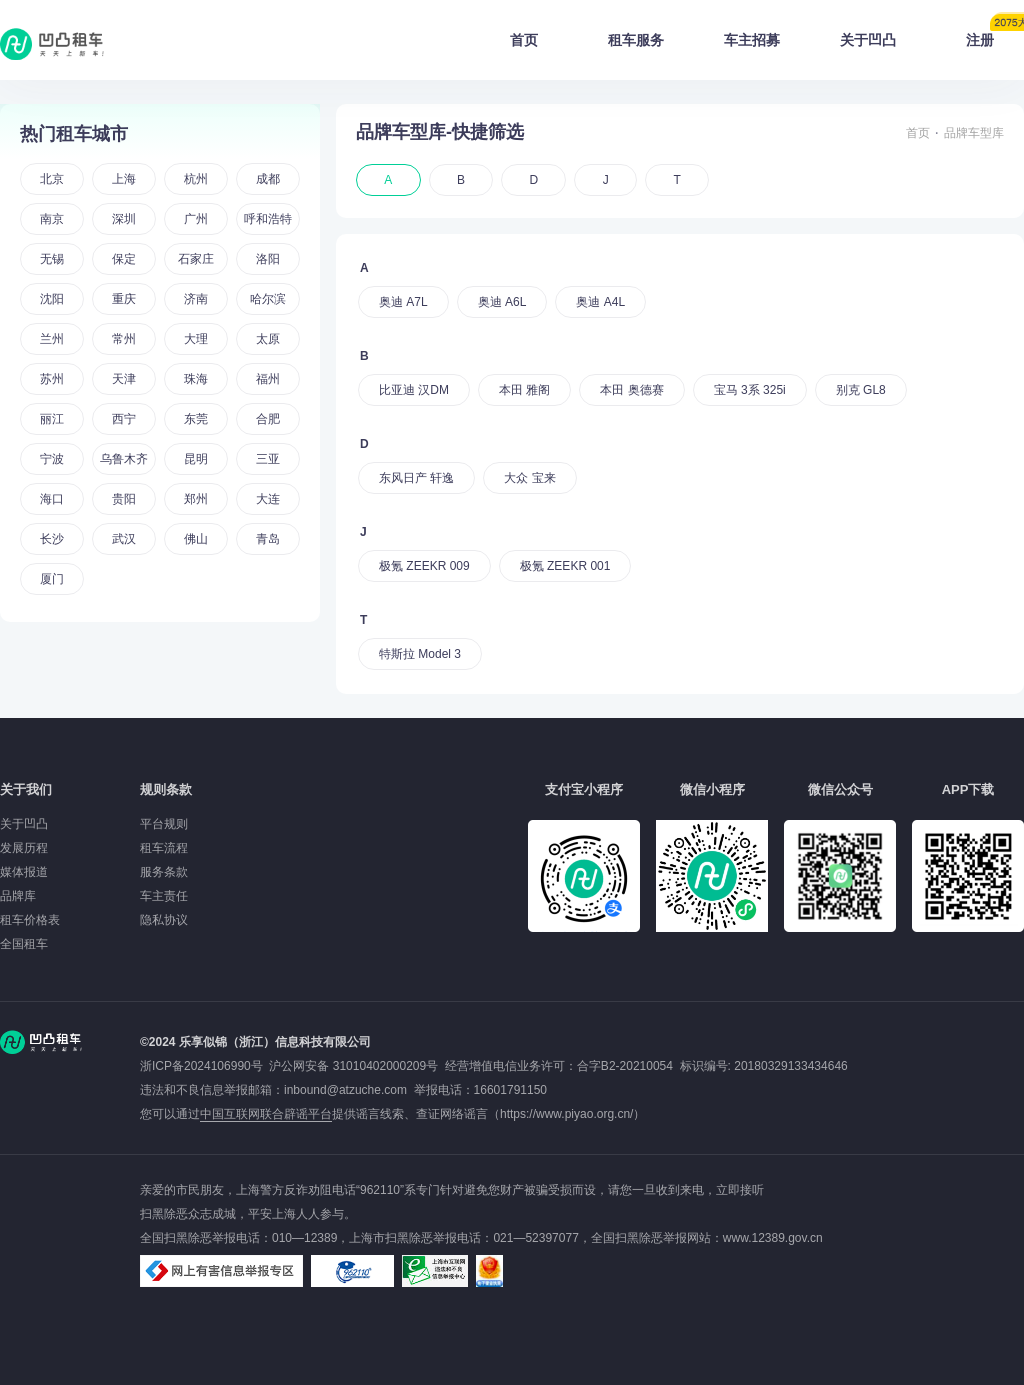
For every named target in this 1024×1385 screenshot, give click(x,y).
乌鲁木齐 (124, 459)
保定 (124, 259)
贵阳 (124, 499)
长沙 (52, 539)
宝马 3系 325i (750, 390)
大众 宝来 (529, 478)
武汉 (124, 539)
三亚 (268, 459)
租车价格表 (30, 920)
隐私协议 (164, 920)
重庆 (124, 299)
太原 (268, 339)
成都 (268, 179)
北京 (52, 179)
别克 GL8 (861, 390)
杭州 (196, 179)
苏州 (52, 379)
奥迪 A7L (403, 302)
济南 (196, 299)
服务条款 (164, 872)
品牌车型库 (974, 133)
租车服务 (636, 40)
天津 (124, 379)
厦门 (52, 579)
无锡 (52, 259)
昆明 (196, 459)
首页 (524, 40)
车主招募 (752, 40)
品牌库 (18, 896)
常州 (124, 339)
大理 (196, 339)
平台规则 (164, 824)
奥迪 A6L (502, 302)
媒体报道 (24, 872)
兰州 (52, 339)
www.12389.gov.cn (773, 1238)
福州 (268, 379)
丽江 (52, 419)
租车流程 (164, 848)
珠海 (196, 379)
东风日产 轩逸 (416, 478)
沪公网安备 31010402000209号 (353, 1066)
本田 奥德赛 (631, 390)
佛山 (196, 539)
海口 (52, 499)
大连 (268, 499)
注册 (995, 34)
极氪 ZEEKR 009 (424, 566)
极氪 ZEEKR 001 (565, 566)
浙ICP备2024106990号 (204, 1066)
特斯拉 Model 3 (420, 654)
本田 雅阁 (524, 390)
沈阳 (52, 299)
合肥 (268, 419)
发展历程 (24, 848)
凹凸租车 (54, 44)
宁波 (52, 459)
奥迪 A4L (600, 302)
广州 (196, 219)
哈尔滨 (268, 299)
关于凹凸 (868, 40)
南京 (52, 219)
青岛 (268, 539)
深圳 (124, 219)
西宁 (124, 419)
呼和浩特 (268, 219)
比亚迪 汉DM (414, 390)
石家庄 (196, 259)
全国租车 (24, 944)
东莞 (196, 419)
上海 (124, 179)
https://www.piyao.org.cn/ (566, 1114)
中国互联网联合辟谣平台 (266, 1114)
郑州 (196, 499)
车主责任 (164, 896)
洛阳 (268, 259)
